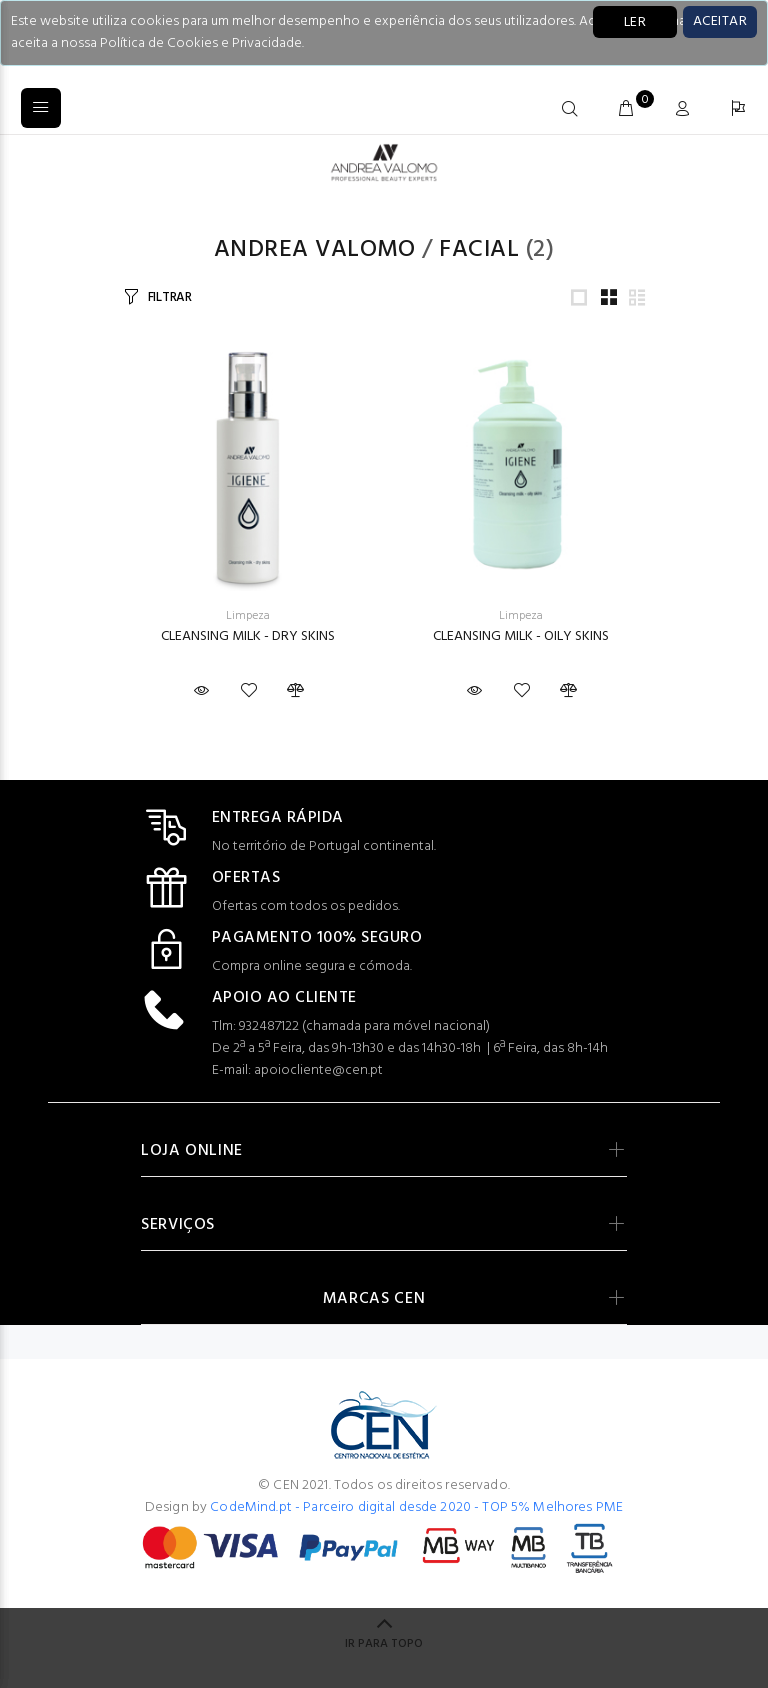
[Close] (720, 22)
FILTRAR (170, 297)
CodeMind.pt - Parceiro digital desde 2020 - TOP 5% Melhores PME (416, 1507)
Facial (479, 250)
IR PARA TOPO (384, 1644)
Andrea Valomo (315, 250)
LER (635, 22)
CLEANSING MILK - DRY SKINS (248, 636)
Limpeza (248, 616)
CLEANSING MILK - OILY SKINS (521, 636)
